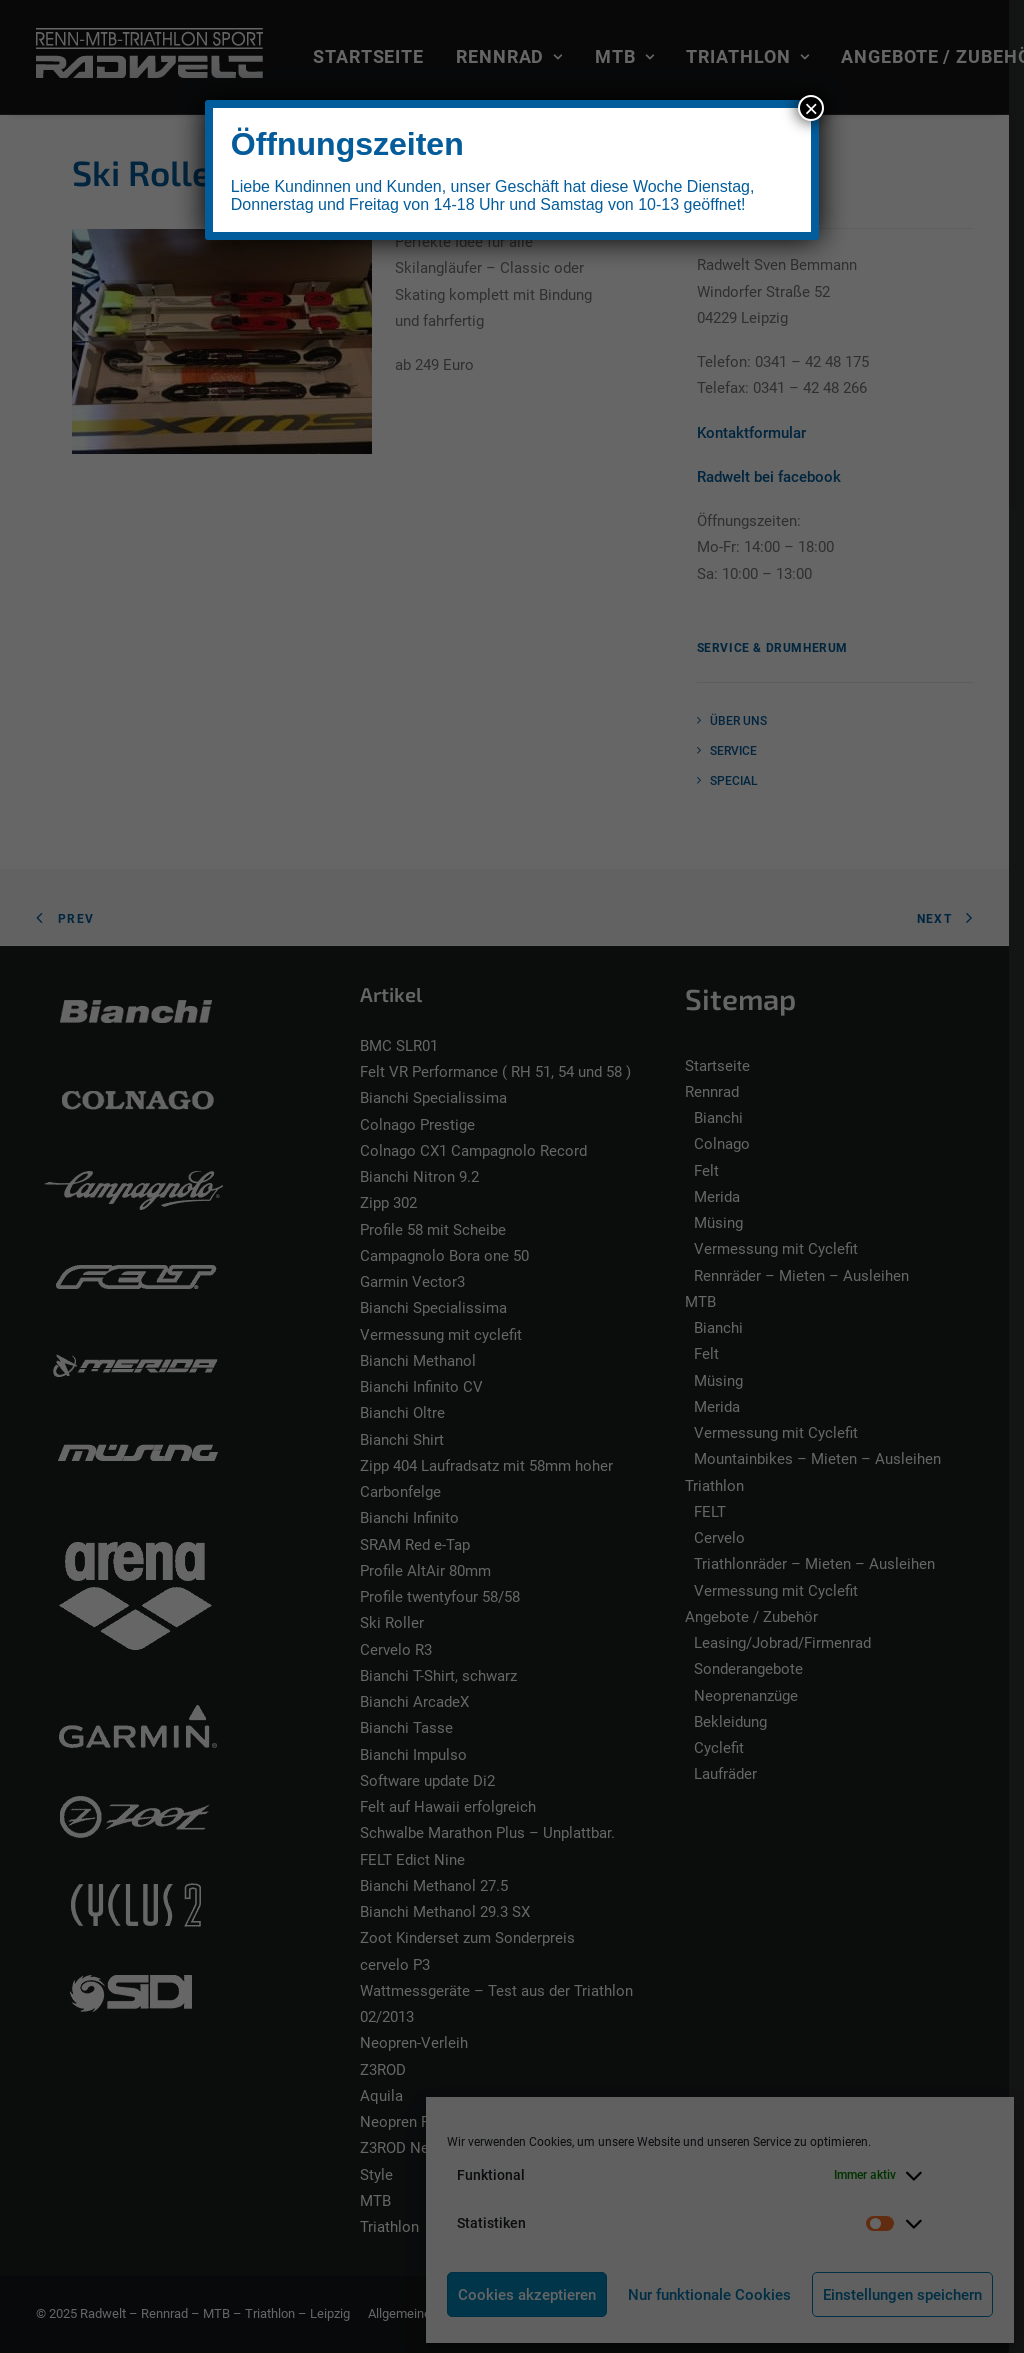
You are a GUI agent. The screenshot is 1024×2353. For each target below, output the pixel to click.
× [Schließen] (811, 108)
